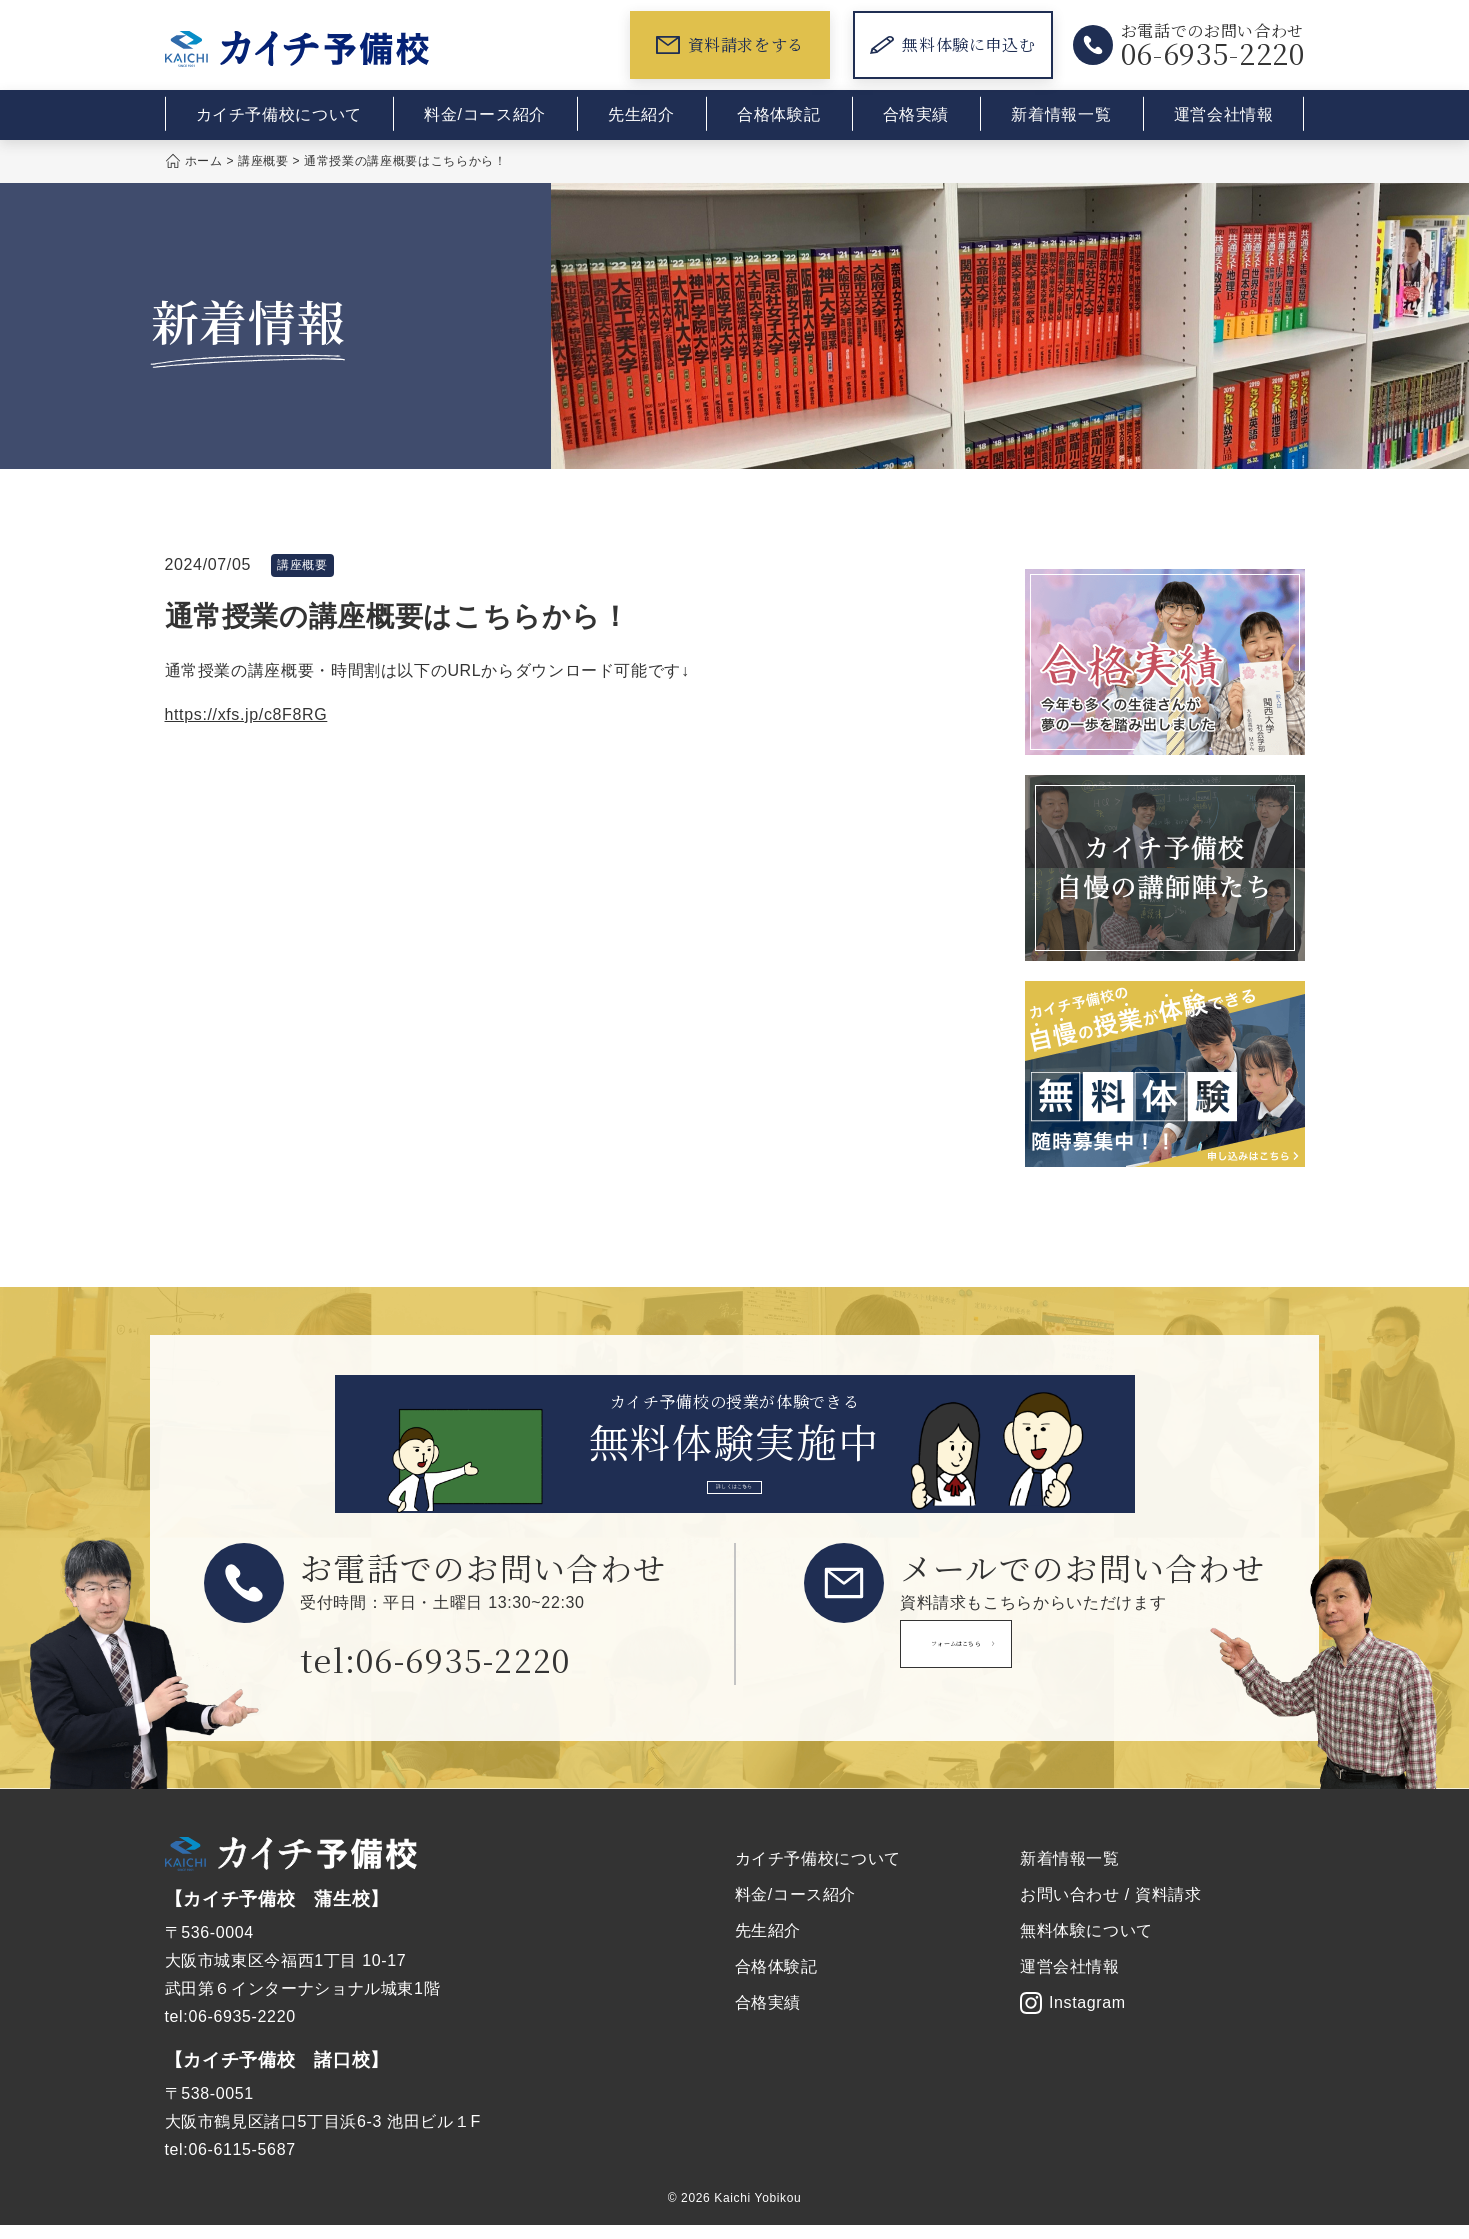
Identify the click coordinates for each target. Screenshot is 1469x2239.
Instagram (1073, 2017)
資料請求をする (730, 44)
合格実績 (916, 114)
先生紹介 (641, 114)
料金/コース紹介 (485, 114)
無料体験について (1086, 1944)
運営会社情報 (1224, 114)
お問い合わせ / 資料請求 (1111, 1908)
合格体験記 (778, 114)
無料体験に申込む (952, 44)
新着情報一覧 (1061, 114)
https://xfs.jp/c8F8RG (246, 714)
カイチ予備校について (279, 114)
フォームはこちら (1040, 1669)
